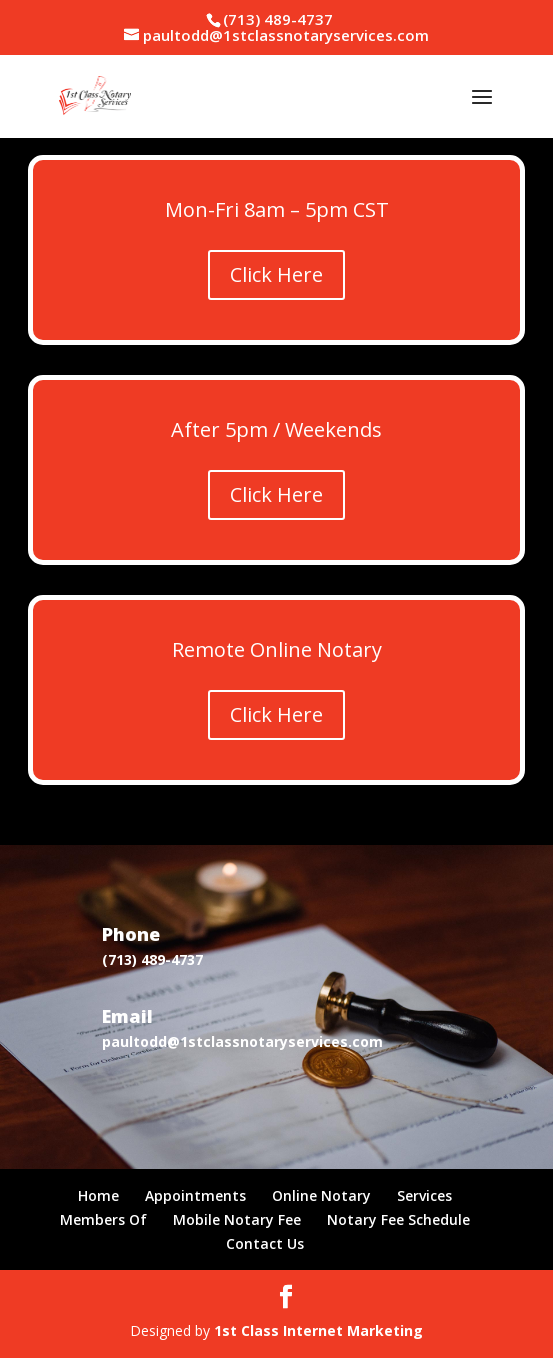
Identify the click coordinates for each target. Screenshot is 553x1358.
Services (424, 1195)
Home (98, 1195)
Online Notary (321, 1195)
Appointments (195, 1195)
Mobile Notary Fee (237, 1219)
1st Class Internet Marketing (318, 1330)
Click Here (276, 274)
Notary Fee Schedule (398, 1219)
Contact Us (265, 1243)
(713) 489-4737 (278, 19)
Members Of (103, 1219)
